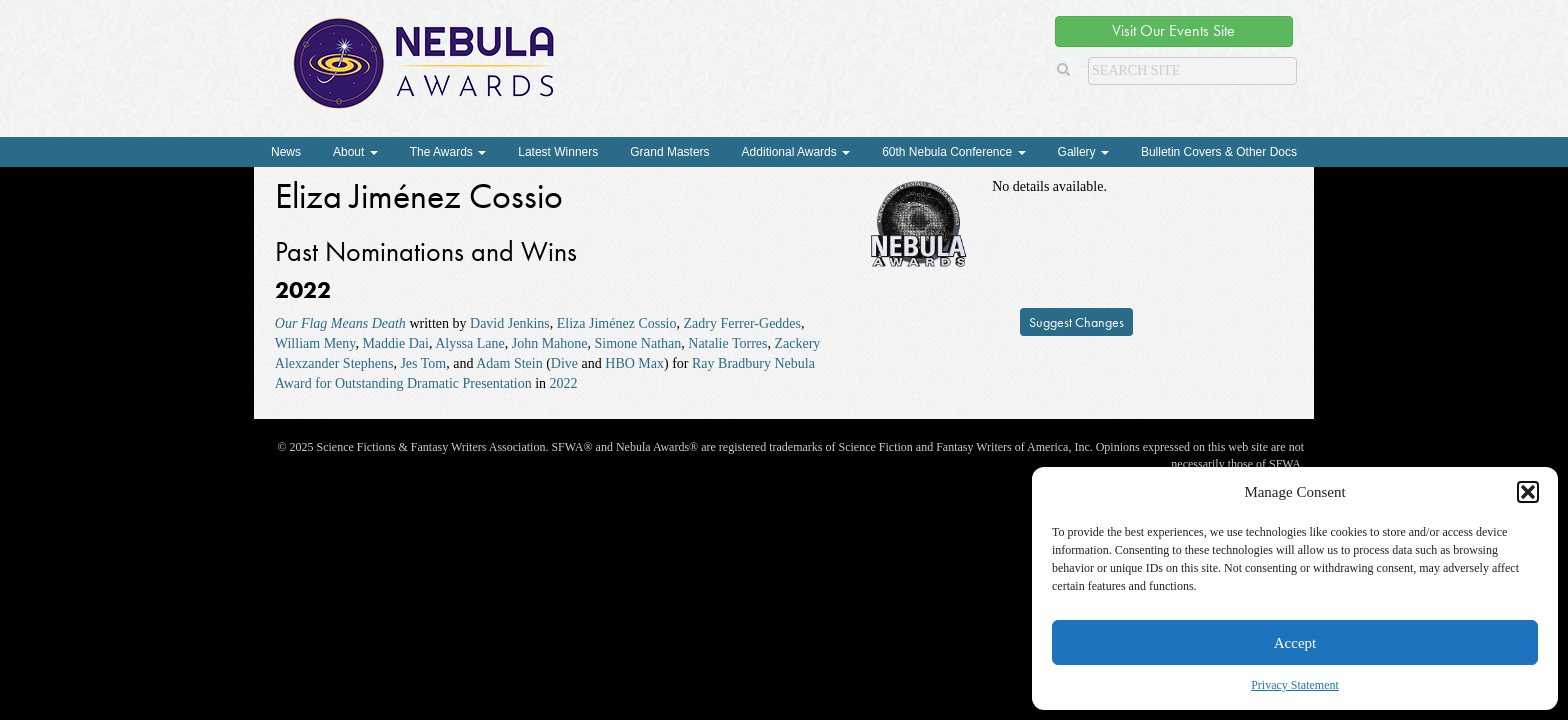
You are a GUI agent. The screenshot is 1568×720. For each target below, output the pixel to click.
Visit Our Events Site (1173, 30)
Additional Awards (796, 152)
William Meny (315, 343)
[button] (1528, 492)
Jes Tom (423, 363)
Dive (564, 363)
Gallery (1083, 152)
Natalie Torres (727, 343)
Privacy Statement (1295, 685)
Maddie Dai (395, 343)
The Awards (448, 152)
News (286, 152)
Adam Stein (509, 363)
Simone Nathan (638, 343)
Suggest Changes (1076, 322)
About (355, 152)
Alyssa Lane (470, 343)
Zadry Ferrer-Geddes (743, 323)
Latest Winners (558, 152)
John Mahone (550, 343)
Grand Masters (669, 152)
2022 (564, 383)
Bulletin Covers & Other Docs (1219, 152)
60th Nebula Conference (953, 152)
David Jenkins (510, 323)
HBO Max (634, 363)
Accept (1295, 643)
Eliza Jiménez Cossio (617, 323)
